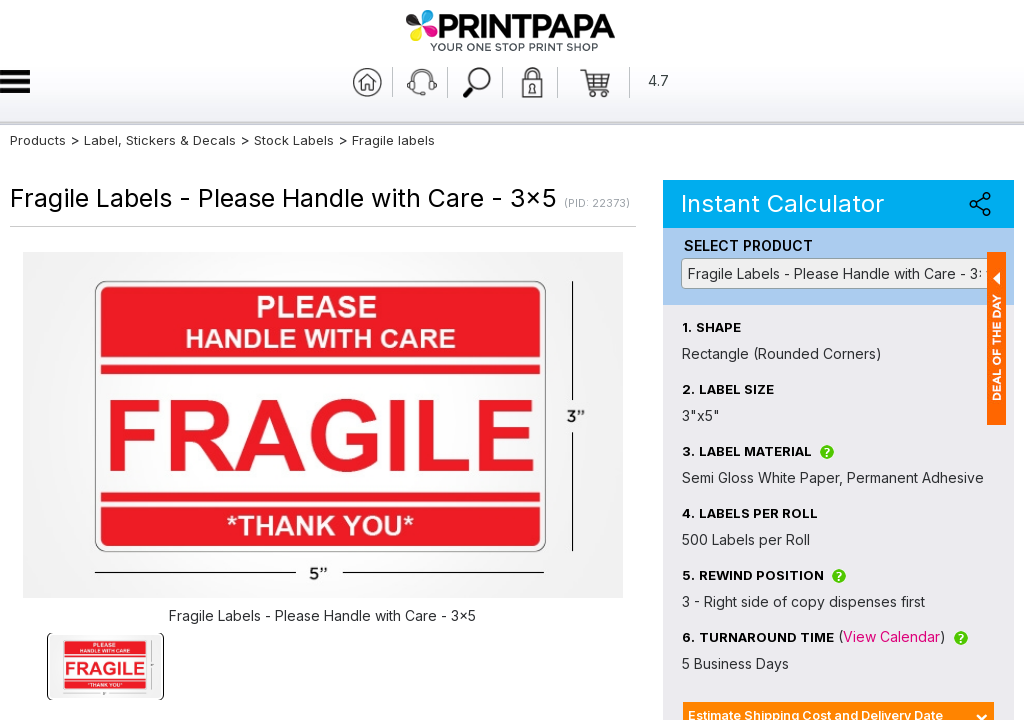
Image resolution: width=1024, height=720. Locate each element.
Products (38, 140)
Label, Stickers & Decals (162, 140)
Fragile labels (393, 140)
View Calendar (891, 636)
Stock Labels (294, 140)
